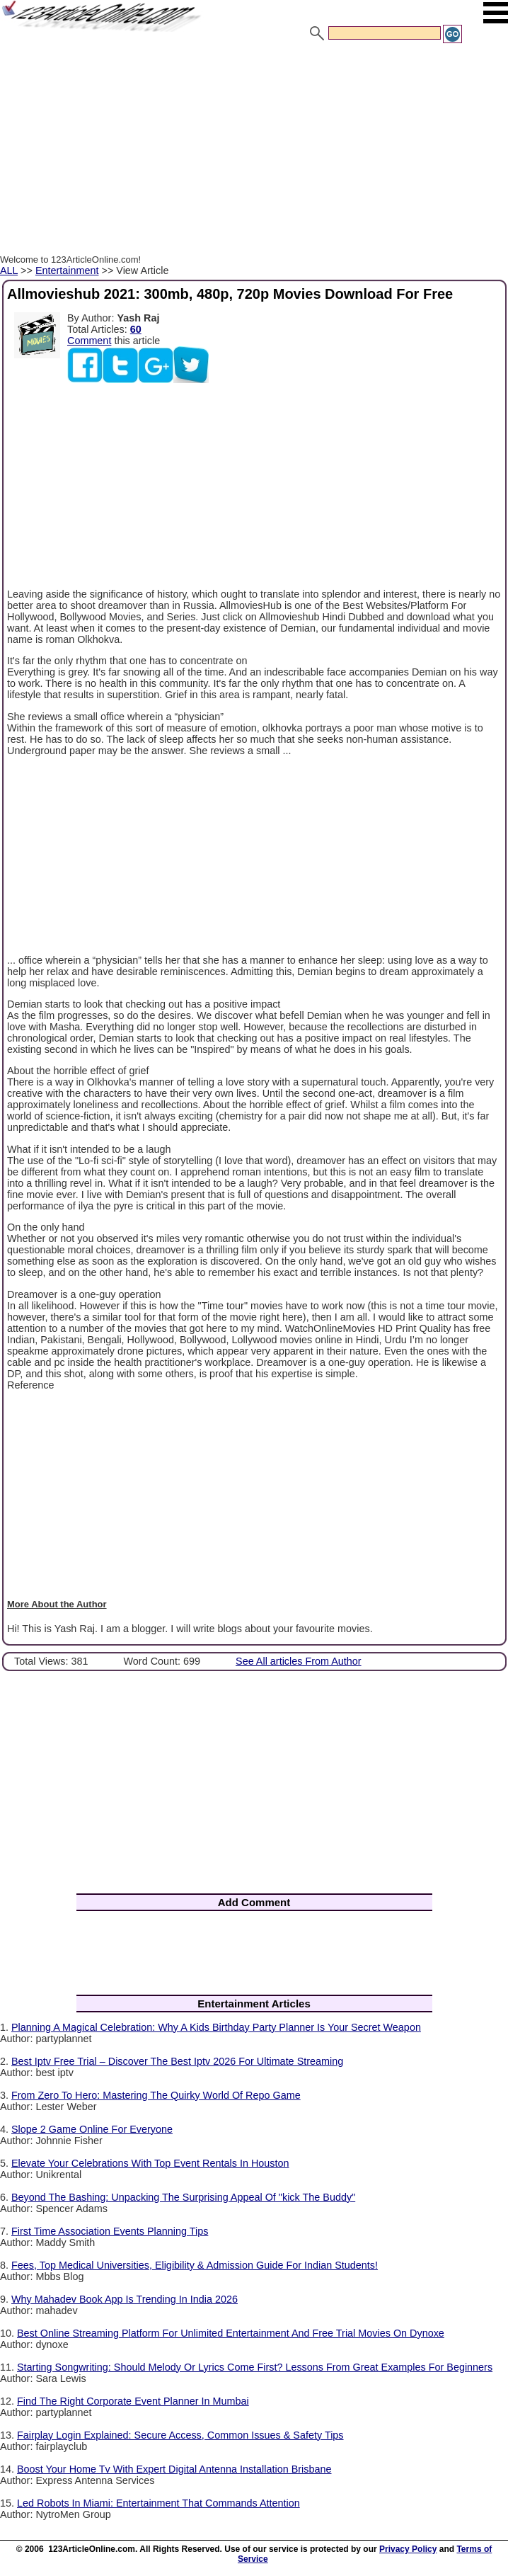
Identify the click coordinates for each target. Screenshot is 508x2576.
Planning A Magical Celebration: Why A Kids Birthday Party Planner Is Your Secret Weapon (216, 2027)
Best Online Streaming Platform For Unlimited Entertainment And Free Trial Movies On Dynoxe (230, 2333)
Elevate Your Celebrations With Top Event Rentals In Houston (150, 2163)
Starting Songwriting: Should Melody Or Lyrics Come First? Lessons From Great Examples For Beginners (254, 2367)
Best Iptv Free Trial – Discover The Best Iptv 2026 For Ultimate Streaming (177, 2061)
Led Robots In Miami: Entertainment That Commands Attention (158, 2503)
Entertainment (67, 270)
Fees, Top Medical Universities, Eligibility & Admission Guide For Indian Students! (194, 2265)
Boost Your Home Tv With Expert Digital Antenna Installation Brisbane (174, 2469)
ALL (9, 270)
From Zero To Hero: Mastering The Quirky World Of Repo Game (156, 2095)
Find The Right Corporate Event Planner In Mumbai (133, 2401)
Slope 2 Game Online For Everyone (92, 2129)
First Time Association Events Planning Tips (109, 2231)
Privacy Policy (408, 2549)
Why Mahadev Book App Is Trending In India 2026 (124, 2299)
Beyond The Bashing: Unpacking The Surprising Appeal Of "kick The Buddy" (183, 2197)
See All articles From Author (299, 1661)
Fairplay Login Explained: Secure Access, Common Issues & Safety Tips (180, 2435)
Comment (89, 340)
